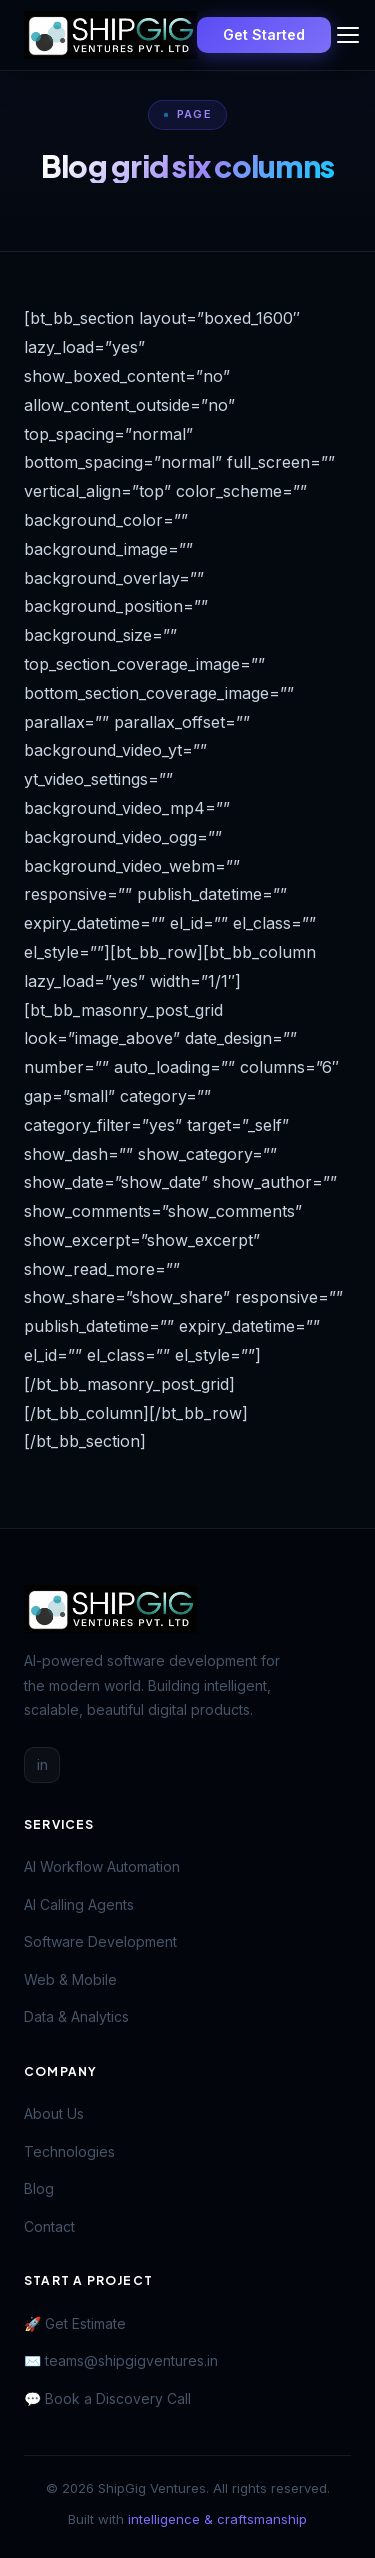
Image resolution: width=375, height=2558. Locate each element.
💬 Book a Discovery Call (107, 2398)
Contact (49, 2226)
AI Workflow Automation (102, 1866)
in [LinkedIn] (42, 1764)
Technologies (69, 2151)
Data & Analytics (76, 2016)
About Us (54, 2113)
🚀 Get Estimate (75, 2323)
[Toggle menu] (348, 35)
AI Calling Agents (79, 1904)
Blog (39, 2188)
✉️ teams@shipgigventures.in (121, 2360)
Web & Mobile (70, 1979)
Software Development (100, 1941)
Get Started (264, 34)
